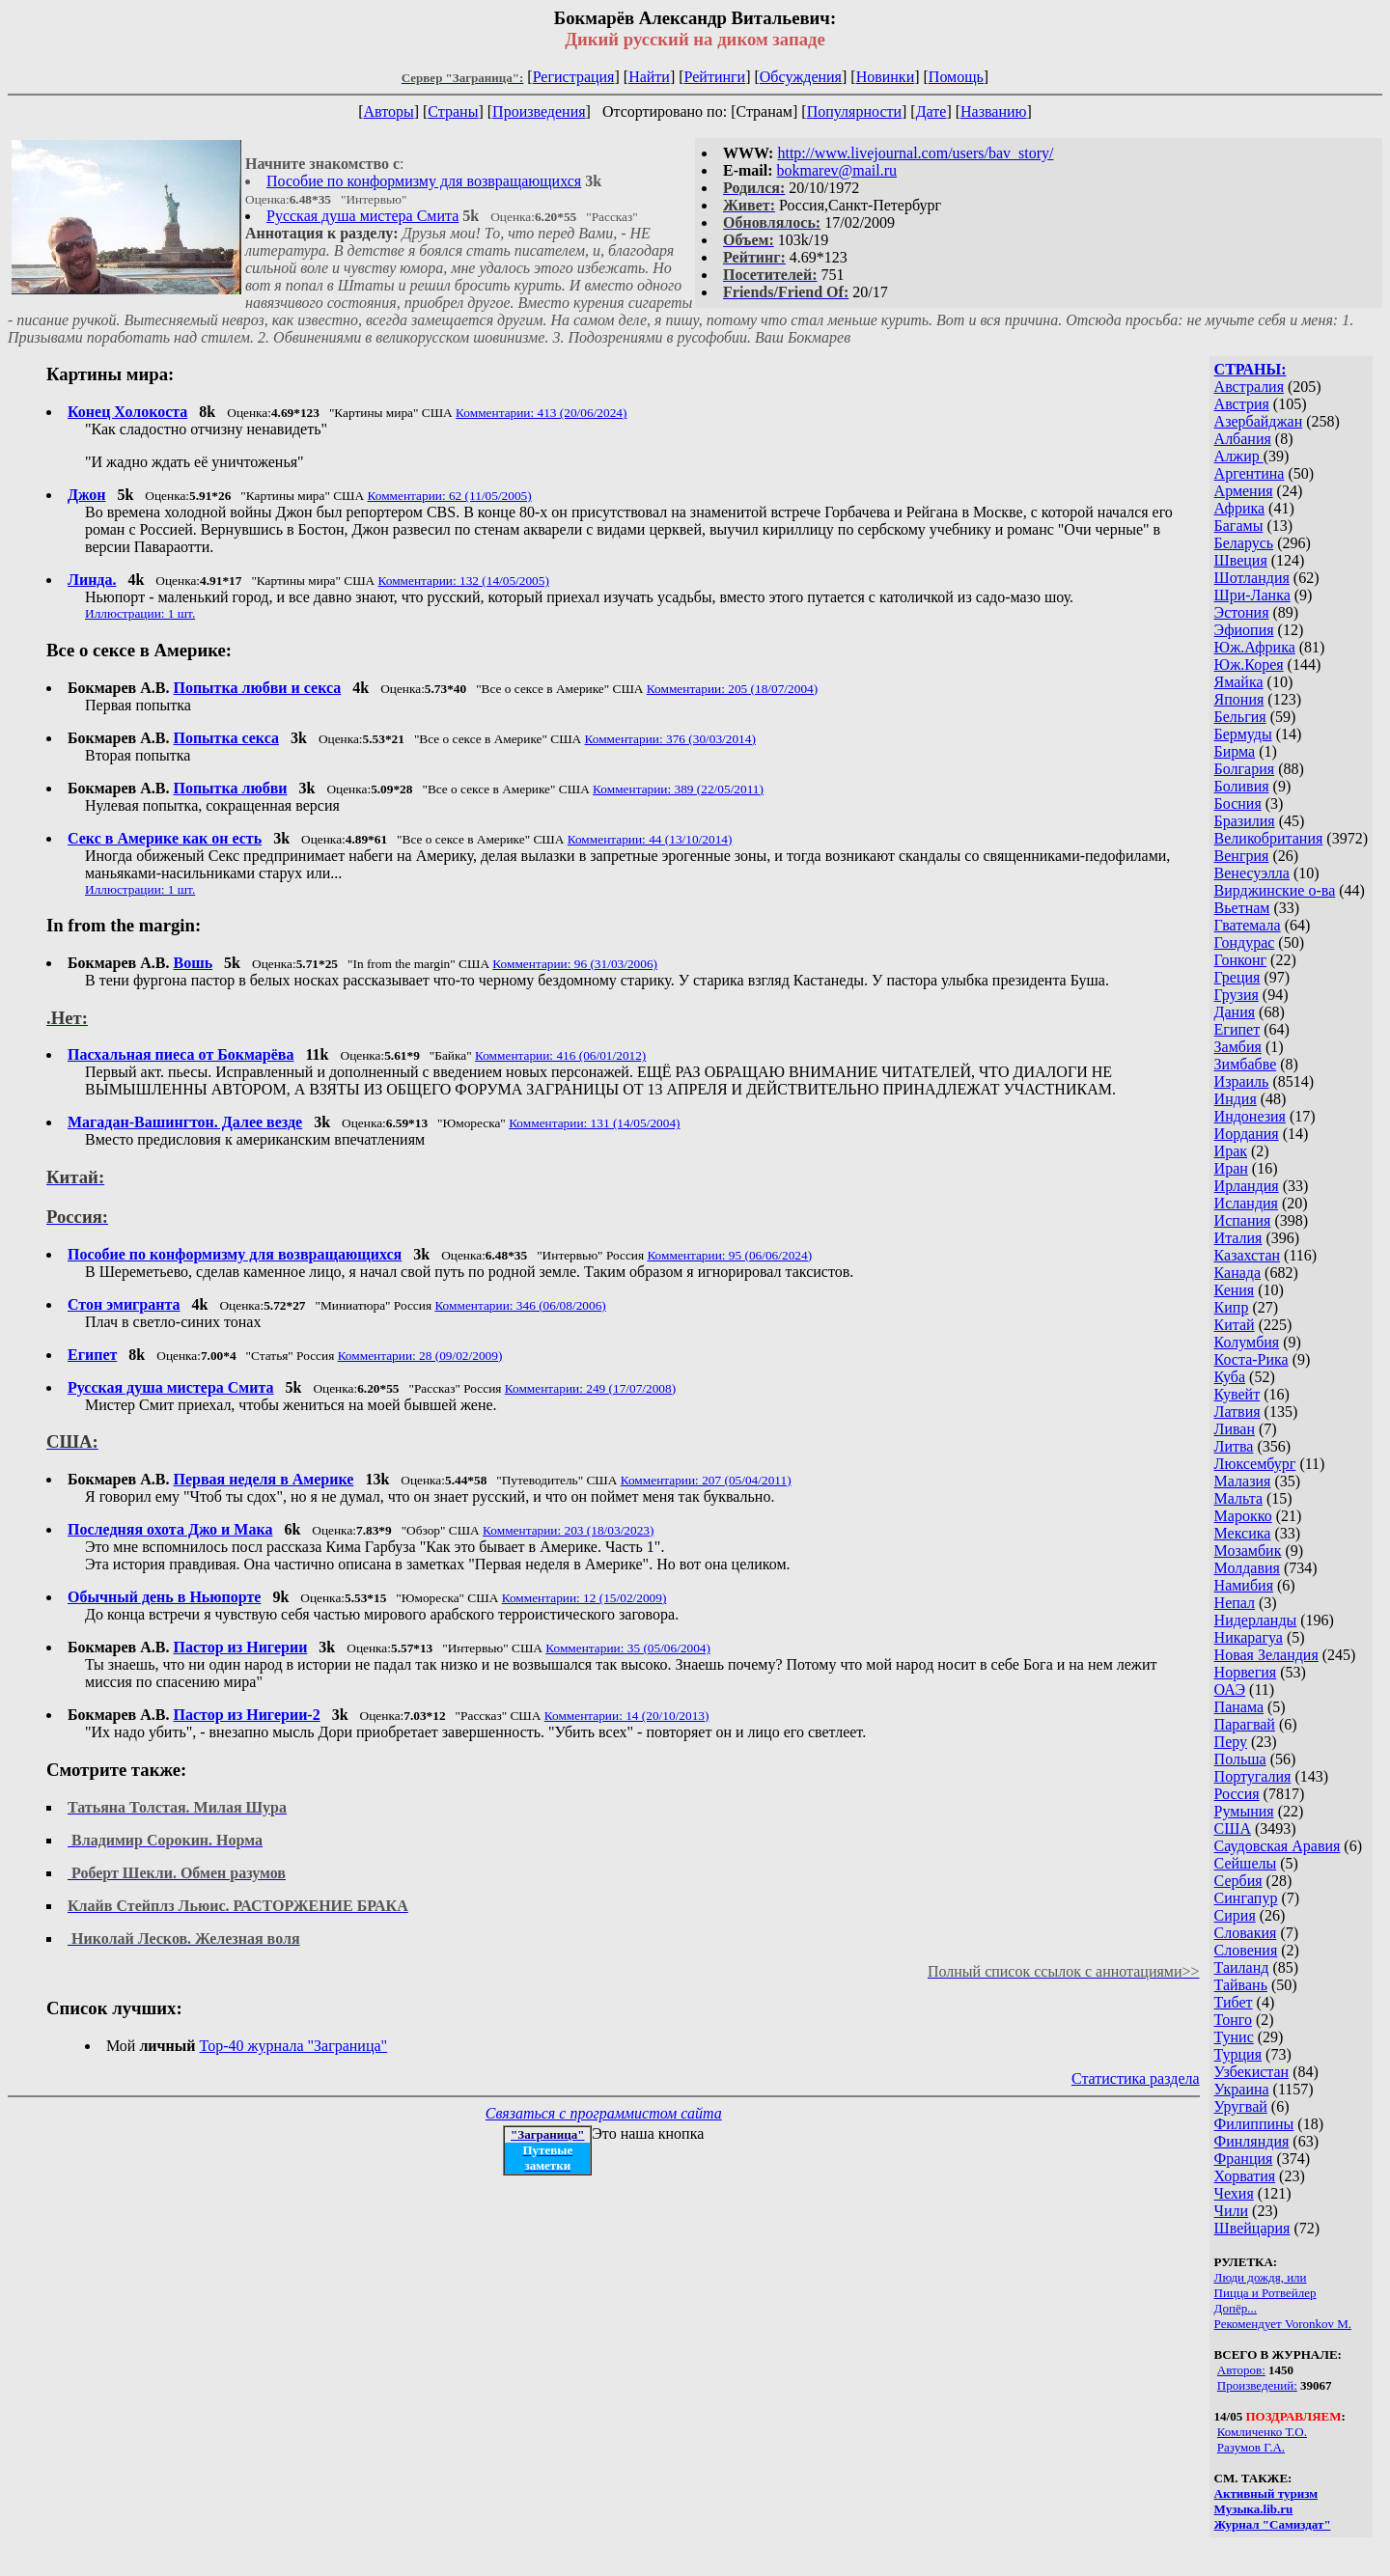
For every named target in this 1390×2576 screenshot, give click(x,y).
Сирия (1235, 1915)
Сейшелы (1245, 1863)
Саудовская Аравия (1277, 1846)
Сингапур (1246, 1898)
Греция (1237, 977)
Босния (1238, 803)
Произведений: (1257, 2385)
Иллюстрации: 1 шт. (140, 613)
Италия (1238, 1238)
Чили (1231, 2210)
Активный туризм (1266, 2493)
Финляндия (1252, 2141)
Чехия (1234, 2193)
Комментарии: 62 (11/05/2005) (450, 495)
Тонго (1233, 2019)
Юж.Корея (1249, 664)
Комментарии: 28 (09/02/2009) (420, 1355)
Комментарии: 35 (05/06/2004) (627, 1648)
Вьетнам (1242, 908)
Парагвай (1244, 1724)
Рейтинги (715, 77)
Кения (1234, 1290)
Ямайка (1239, 682)
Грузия (1236, 994)
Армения (1243, 491)
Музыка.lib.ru (1253, 2509)
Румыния (1244, 1811)
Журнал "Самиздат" (1272, 2524)
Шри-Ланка (1252, 595)
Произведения (539, 111)
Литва (1234, 1446)
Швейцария (1252, 2228)
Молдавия (1247, 1568)
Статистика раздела (1135, 2078)
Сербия (1238, 1880)
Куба (1230, 1377)
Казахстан (1247, 1255)
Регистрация (574, 77)
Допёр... (1235, 2308)
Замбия (1238, 1047)
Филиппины (1254, 2124)
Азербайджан (1258, 421)
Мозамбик (1248, 1550)
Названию (993, 111)
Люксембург (1255, 1463)
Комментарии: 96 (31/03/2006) (574, 963)
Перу (1230, 1741)
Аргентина (1249, 473)
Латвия (1237, 1411)
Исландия (1246, 1203)
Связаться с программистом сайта (604, 2113)
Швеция (1240, 560)
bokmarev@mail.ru (837, 170)
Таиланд (1241, 1967)
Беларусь (1244, 543)
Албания (1242, 438)
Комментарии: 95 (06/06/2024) (729, 1255)
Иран (1231, 1168)
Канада (1237, 1272)
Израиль (1241, 1081)
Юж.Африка (1254, 647)
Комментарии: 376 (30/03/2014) (670, 739)
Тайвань (1240, 1985)
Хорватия (1245, 2176)
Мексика (1242, 1533)
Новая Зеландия (1266, 1655)
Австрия (1241, 404)
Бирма (1235, 751)
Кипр (1231, 1307)
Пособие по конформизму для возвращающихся (423, 181)
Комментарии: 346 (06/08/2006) (519, 1305)
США (1232, 1828)
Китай (1234, 1324)
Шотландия (1252, 577)
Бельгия (1240, 716)
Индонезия (1250, 1116)
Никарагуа (1248, 1637)
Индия (1235, 1099)
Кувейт (1237, 1394)
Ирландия (1246, 1185)
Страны (453, 111)
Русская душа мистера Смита (362, 216)
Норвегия (1245, 1672)
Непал (1234, 1602)
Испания (1242, 1220)
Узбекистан (1252, 2072)
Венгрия (1241, 855)
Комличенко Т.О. (1262, 2431)
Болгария (1244, 769)
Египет (1237, 1029)
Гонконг (1240, 960)
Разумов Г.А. (1251, 2447)
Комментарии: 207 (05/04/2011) (706, 1480)
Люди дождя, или (1260, 2277)
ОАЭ (1229, 1689)
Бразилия (1244, 821)
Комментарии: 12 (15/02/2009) (584, 1598)
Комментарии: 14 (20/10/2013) (626, 1715)
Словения (1246, 1950)
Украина (1241, 2089)
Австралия (1249, 386)
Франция (1243, 2158)
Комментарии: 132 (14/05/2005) (463, 580)
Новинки (885, 77)
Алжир (1239, 456)
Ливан (1234, 1429)
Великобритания (1268, 838)
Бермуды (1243, 734)
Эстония (1241, 612)
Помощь (956, 77)
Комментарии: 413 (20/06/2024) (541, 412)
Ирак (1230, 1151)
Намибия (1243, 1585)
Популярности (854, 111)
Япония (1239, 699)
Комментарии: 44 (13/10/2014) (650, 839)
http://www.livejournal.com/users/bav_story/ (915, 153)
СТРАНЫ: (1250, 369)
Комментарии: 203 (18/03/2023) (568, 1530)
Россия (1237, 1794)
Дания (1235, 1012)
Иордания (1246, 1133)
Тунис (1234, 2037)
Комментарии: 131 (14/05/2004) (594, 1123)
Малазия (1242, 1481)
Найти (649, 77)
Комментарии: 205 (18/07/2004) (732, 688)
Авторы (388, 111)
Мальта (1238, 1498)
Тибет (1233, 2002)
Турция (1238, 2054)
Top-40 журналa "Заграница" (294, 2045)
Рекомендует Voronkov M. (1282, 2323)
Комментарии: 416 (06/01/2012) (560, 1055)
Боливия (1241, 786)
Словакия (1245, 1933)
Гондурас (1244, 942)
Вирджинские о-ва (1275, 890)
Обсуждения (801, 77)
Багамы (1239, 525)
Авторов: (1241, 2370)
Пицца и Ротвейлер (1265, 2292)
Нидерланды (1255, 1620)
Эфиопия (1244, 630)
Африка (1239, 508)
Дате (931, 111)
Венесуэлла (1252, 873)
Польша (1240, 1759)
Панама (1239, 1707)
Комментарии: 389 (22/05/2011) (678, 789)
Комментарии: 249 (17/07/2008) (590, 1388)
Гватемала (1247, 925)
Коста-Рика (1251, 1359)
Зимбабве (1245, 1064)
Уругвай (1240, 2106)
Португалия (1253, 1776)
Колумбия (1247, 1342)
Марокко (1243, 1516)
